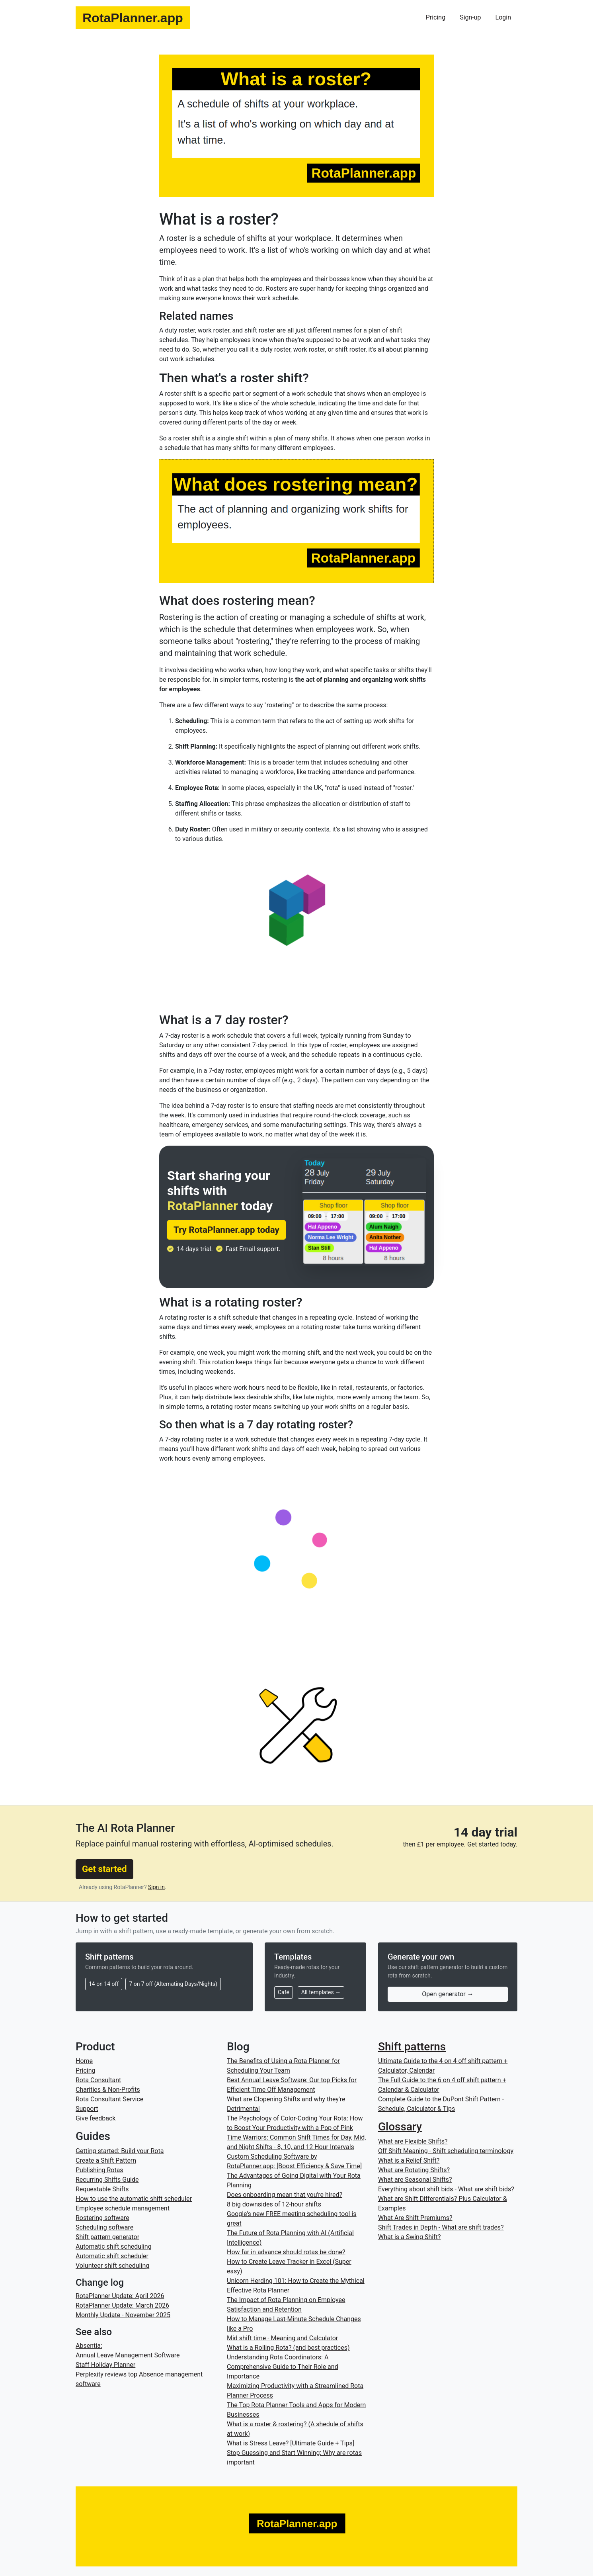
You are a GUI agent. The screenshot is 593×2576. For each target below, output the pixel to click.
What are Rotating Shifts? (414, 2170)
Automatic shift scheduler (112, 2256)
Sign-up (470, 17)
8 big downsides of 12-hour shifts (274, 2204)
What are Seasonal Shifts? (415, 2179)
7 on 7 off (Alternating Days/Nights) (173, 1984)
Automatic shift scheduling (114, 2246)
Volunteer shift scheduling (112, 2265)
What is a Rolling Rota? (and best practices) (288, 2347)
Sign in (156, 1887)
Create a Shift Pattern (106, 2160)
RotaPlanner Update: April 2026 (120, 2296)
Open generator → (447, 1994)
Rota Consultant (98, 2080)
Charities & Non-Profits (108, 2089)
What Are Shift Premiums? (415, 2218)
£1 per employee (440, 1844)
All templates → (321, 1992)
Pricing (436, 17)
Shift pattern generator (107, 2237)
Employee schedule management (123, 2208)
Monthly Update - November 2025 (123, 2315)
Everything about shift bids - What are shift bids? (446, 2189)
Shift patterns (412, 2046)
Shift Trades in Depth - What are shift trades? (441, 2227)
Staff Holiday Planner (105, 2365)
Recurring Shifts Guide (107, 2179)
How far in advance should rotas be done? (286, 2252)
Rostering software (102, 2218)
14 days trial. (195, 1249)
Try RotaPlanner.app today (226, 1229)
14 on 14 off (104, 1984)
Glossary (400, 2126)
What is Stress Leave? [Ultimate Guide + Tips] (290, 2443)
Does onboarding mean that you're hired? (284, 2194)
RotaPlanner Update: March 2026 (122, 2305)
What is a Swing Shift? (409, 2237)
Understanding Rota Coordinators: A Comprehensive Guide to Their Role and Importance (282, 2366)
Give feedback (95, 2118)
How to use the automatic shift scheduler (134, 2198)
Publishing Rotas (99, 2170)
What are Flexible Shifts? (413, 2141)
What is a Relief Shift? (408, 2160)
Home (84, 2061)
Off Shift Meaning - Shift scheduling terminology (445, 2151)
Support (87, 2108)
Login (503, 17)
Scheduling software (104, 2227)
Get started (104, 1869)
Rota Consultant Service (109, 2099)
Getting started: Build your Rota (120, 2151)
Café (283, 1992)
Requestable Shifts (102, 2189)
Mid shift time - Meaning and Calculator (282, 2338)
